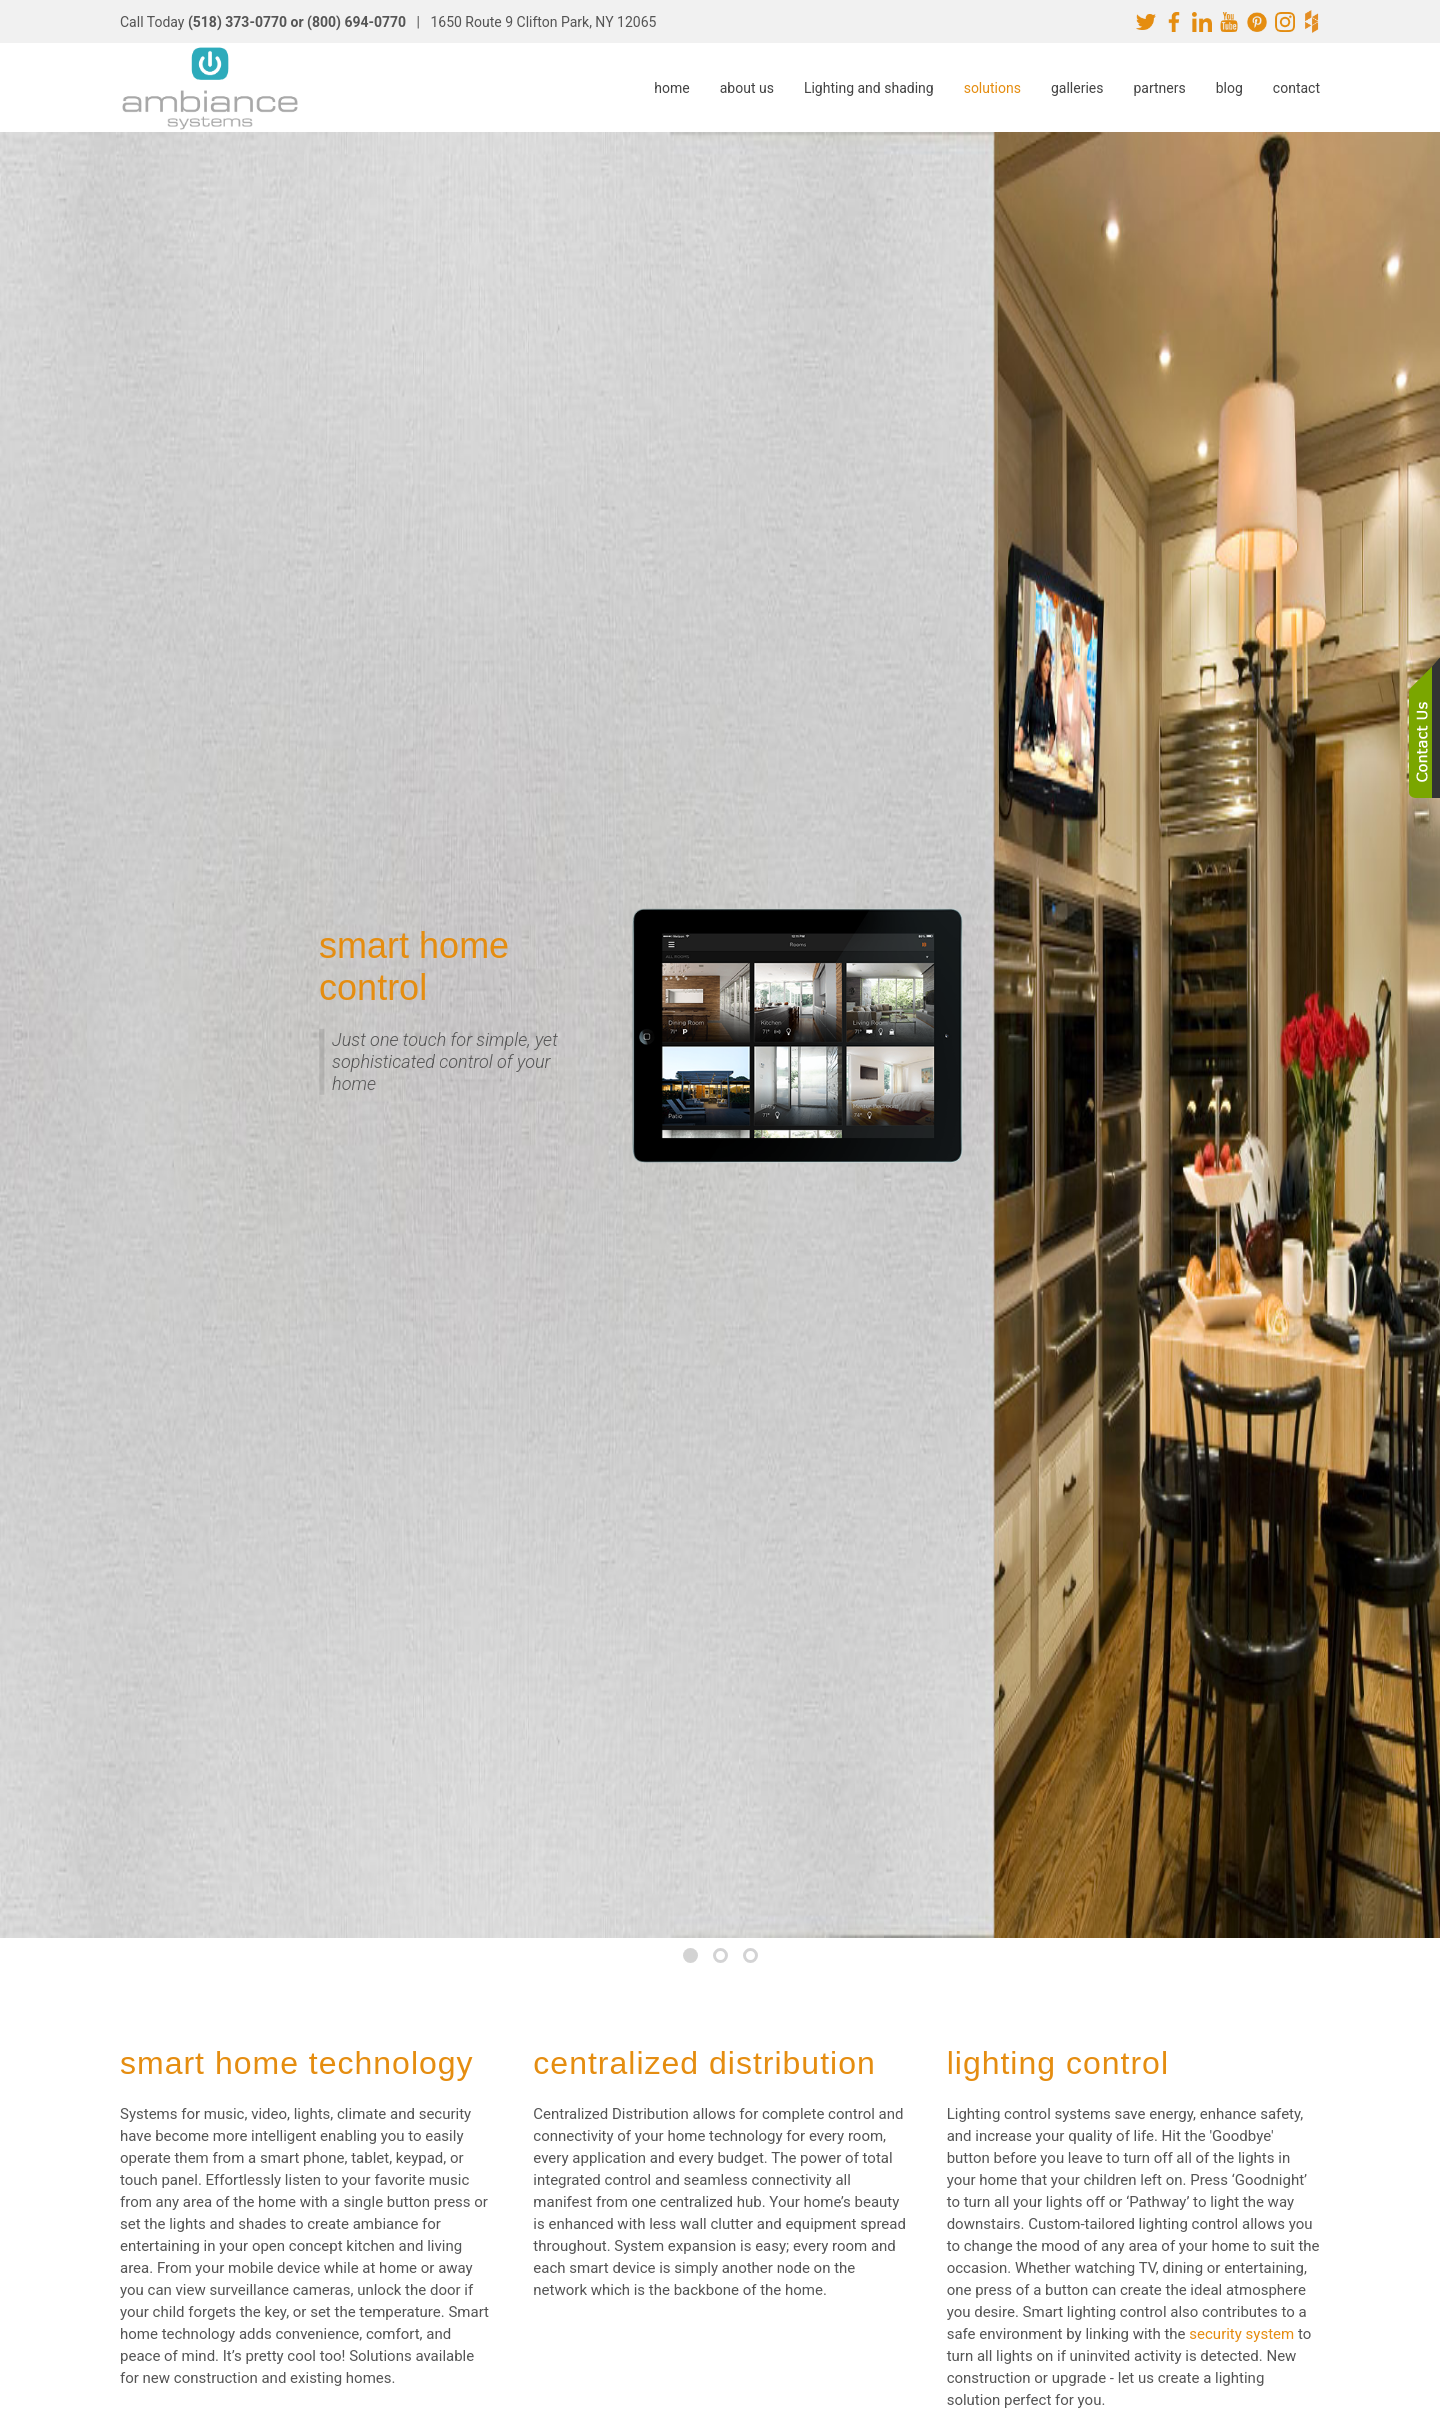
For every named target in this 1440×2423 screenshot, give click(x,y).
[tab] (690, 1955)
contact (1296, 88)
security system (1241, 2334)
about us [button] (747, 88)
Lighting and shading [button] (869, 88)
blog (1229, 88)
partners (1159, 88)
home (671, 88)
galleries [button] (1077, 88)
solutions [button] (992, 88)
